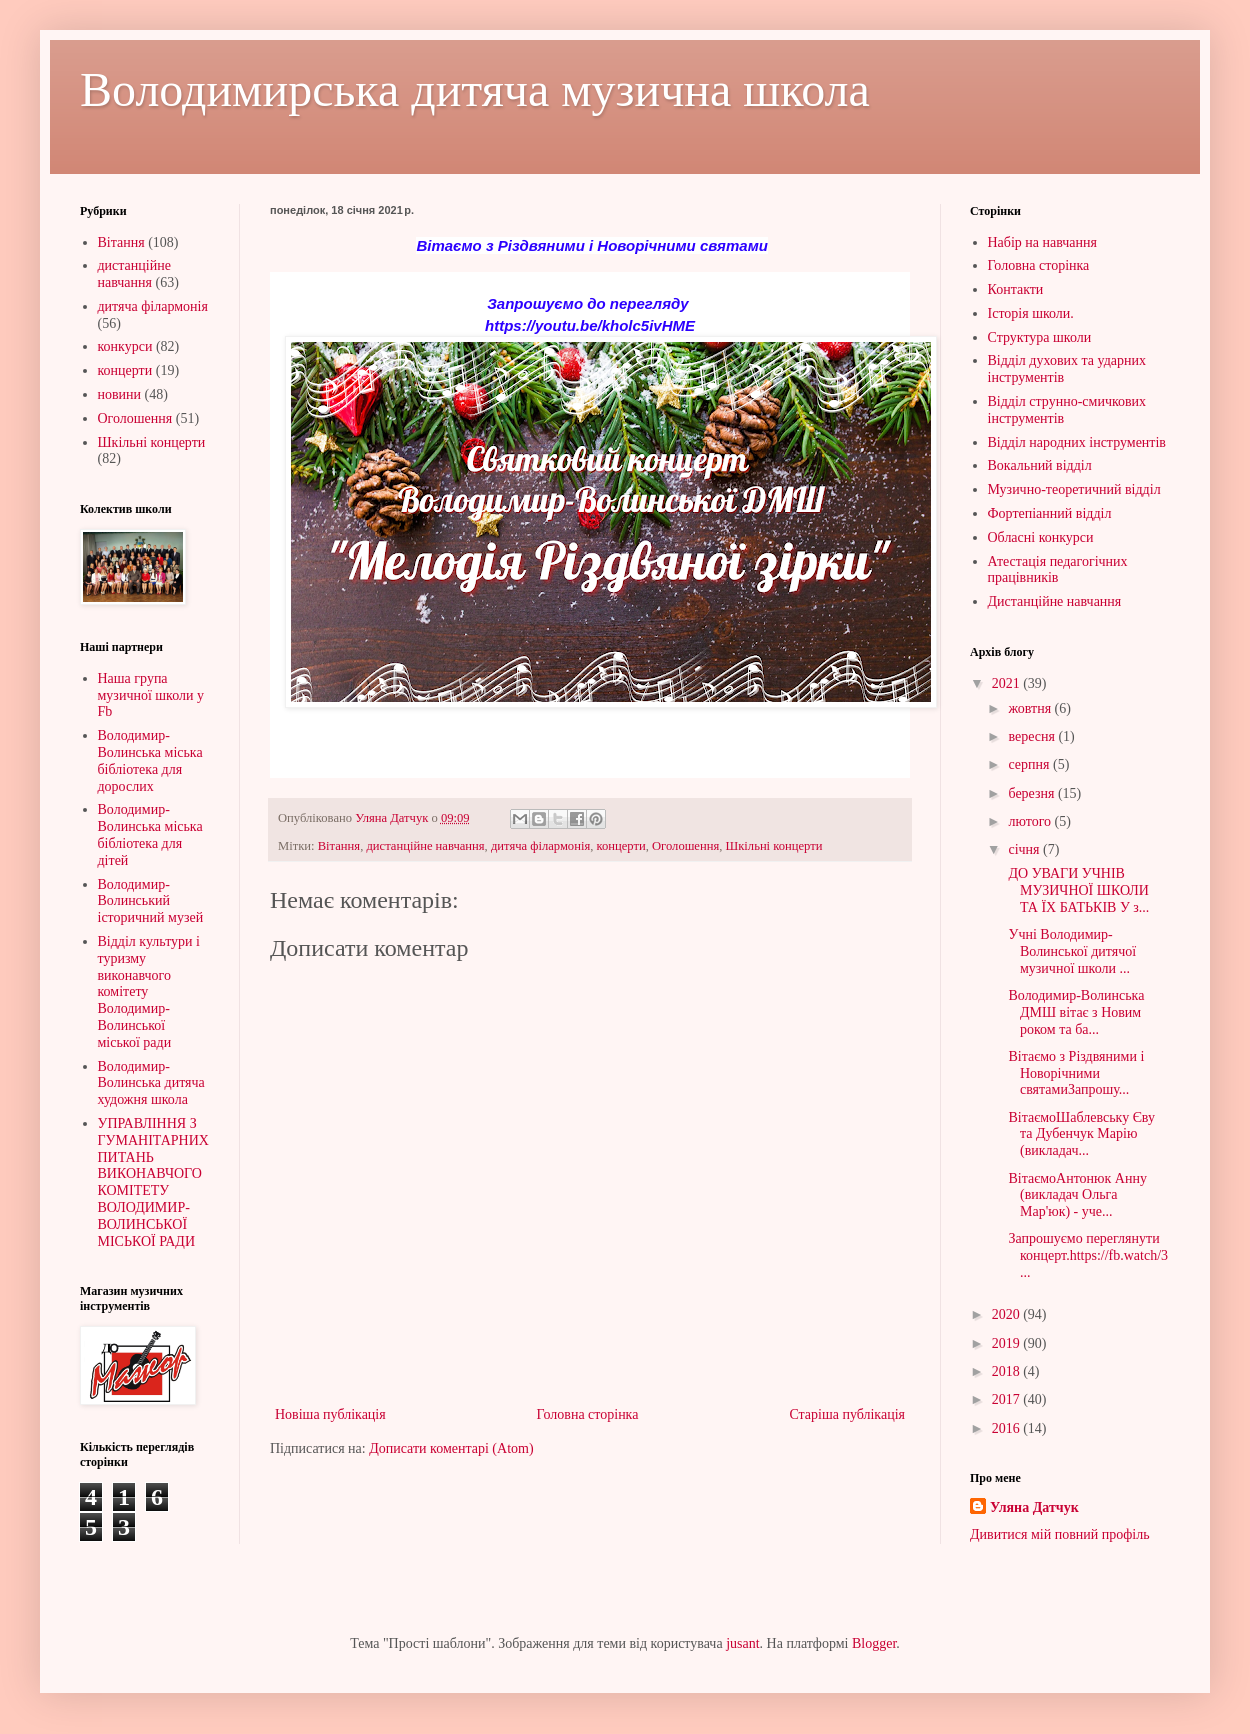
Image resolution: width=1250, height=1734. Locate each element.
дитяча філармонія (540, 846)
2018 (1008, 1371)
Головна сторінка (588, 1414)
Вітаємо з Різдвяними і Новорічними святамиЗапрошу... (1074, 1073)
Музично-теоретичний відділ (1074, 489)
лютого (1031, 821)
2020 (1008, 1314)
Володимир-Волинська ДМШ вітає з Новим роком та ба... (1074, 1012)
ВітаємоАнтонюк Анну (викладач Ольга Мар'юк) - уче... (1076, 1195)
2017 (1008, 1399)
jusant (742, 1643)
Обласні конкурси (1041, 537)
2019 (1008, 1343)
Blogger (874, 1643)
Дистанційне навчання (1055, 601)
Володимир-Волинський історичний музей (151, 901)
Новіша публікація (330, 1414)
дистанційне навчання (425, 846)
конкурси (125, 346)
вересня (1033, 736)
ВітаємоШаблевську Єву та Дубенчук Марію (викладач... (1080, 1134)
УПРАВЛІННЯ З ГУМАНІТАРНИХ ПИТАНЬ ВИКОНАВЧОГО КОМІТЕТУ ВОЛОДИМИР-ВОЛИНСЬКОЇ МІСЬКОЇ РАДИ (153, 1182)
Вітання (339, 846)
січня (1025, 849)
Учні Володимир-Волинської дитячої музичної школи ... (1070, 951)
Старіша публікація (847, 1414)
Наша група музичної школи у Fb (151, 695)
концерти (621, 846)
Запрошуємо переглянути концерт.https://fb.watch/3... (1086, 1255)
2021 (1008, 683)
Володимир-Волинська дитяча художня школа (151, 1083)
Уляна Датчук (1034, 1507)
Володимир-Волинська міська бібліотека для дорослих (150, 760)
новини (120, 394)
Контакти (1016, 289)
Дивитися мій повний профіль (1060, 1534)
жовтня (1031, 708)
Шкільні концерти (774, 846)
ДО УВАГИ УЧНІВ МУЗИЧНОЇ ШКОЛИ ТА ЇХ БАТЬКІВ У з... (1077, 890)
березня (1033, 793)
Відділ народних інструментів (1077, 442)
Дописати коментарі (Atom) (451, 1448)
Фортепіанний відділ (1050, 513)
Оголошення (685, 846)
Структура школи (1040, 337)
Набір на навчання (1043, 242)
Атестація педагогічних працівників (1058, 570)
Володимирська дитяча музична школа (475, 89)
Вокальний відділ (1040, 465)
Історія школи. (1031, 313)
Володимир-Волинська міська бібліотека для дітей (150, 834)
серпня (1030, 764)
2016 (1008, 1428)
